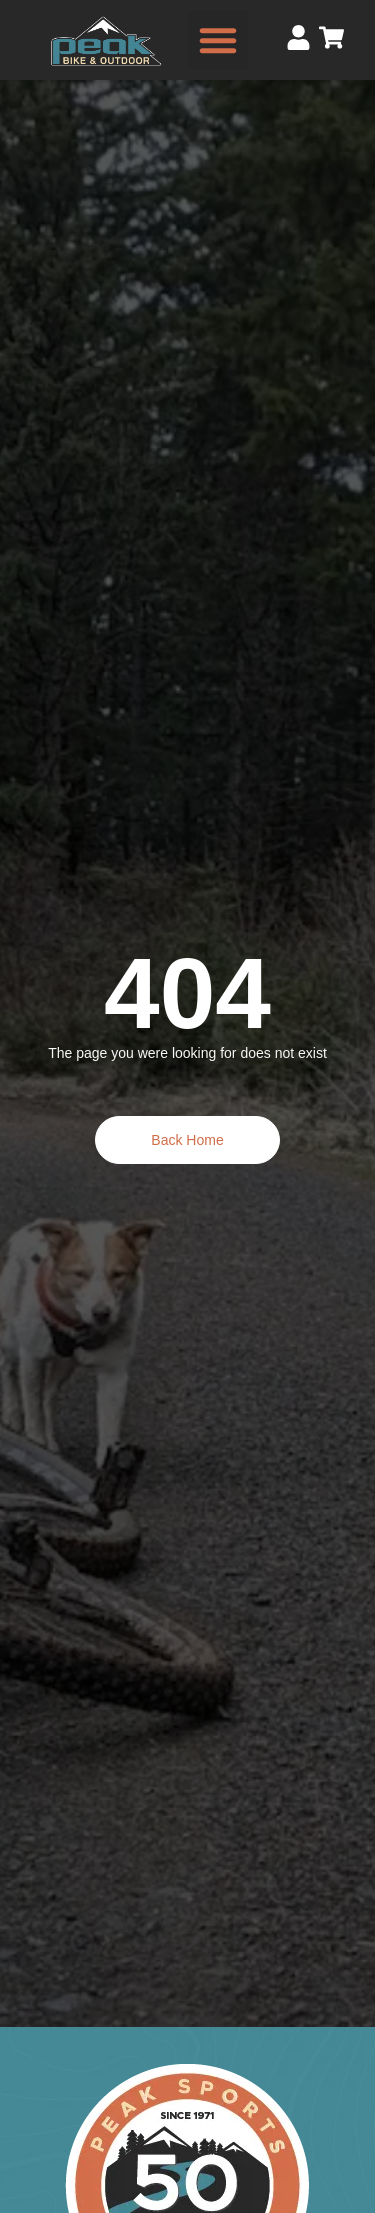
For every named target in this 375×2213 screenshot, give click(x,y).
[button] (218, 40)
